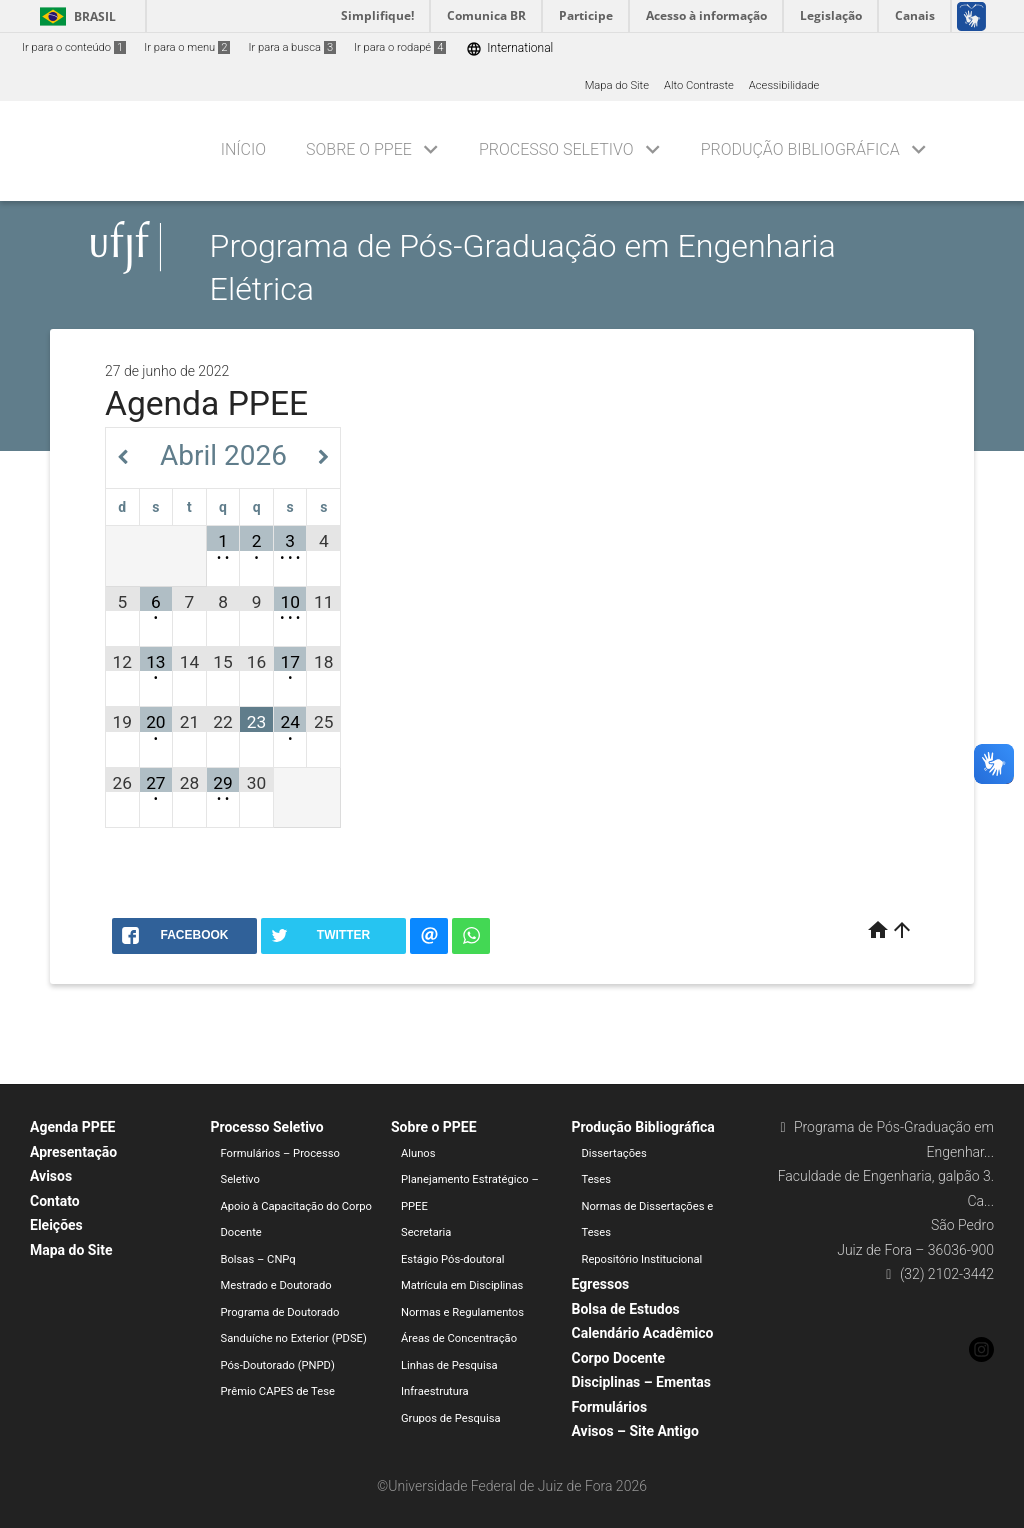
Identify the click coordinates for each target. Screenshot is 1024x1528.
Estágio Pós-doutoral (452, 1259)
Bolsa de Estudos (626, 1309)
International (509, 48)
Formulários (610, 1407)
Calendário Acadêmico (643, 1333)
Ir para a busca (292, 47)
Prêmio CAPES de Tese (278, 1391)
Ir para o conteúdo (74, 47)
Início (243, 149)
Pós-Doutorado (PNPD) (278, 1365)
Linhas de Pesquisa (449, 1365)
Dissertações (614, 1153)
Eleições (56, 1225)
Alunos (418, 1153)
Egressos (601, 1284)
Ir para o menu (187, 47)
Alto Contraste (699, 85)
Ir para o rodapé (400, 47)
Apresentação (73, 1152)
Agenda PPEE (72, 1127)
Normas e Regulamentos (462, 1312)
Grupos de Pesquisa (451, 1418)
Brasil (74, 16)
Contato (55, 1201)
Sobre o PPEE (359, 149)
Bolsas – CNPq (258, 1259)
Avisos (51, 1176)
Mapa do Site (617, 85)
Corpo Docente (618, 1358)
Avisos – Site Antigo (635, 1431)
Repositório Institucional (642, 1259)
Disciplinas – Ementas (641, 1382)
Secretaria (426, 1232)
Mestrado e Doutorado (276, 1285)
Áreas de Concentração (459, 1338)
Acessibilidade (784, 85)
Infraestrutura (435, 1391)
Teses (597, 1179)
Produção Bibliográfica (800, 149)
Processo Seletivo (556, 149)
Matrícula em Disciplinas (462, 1285)
